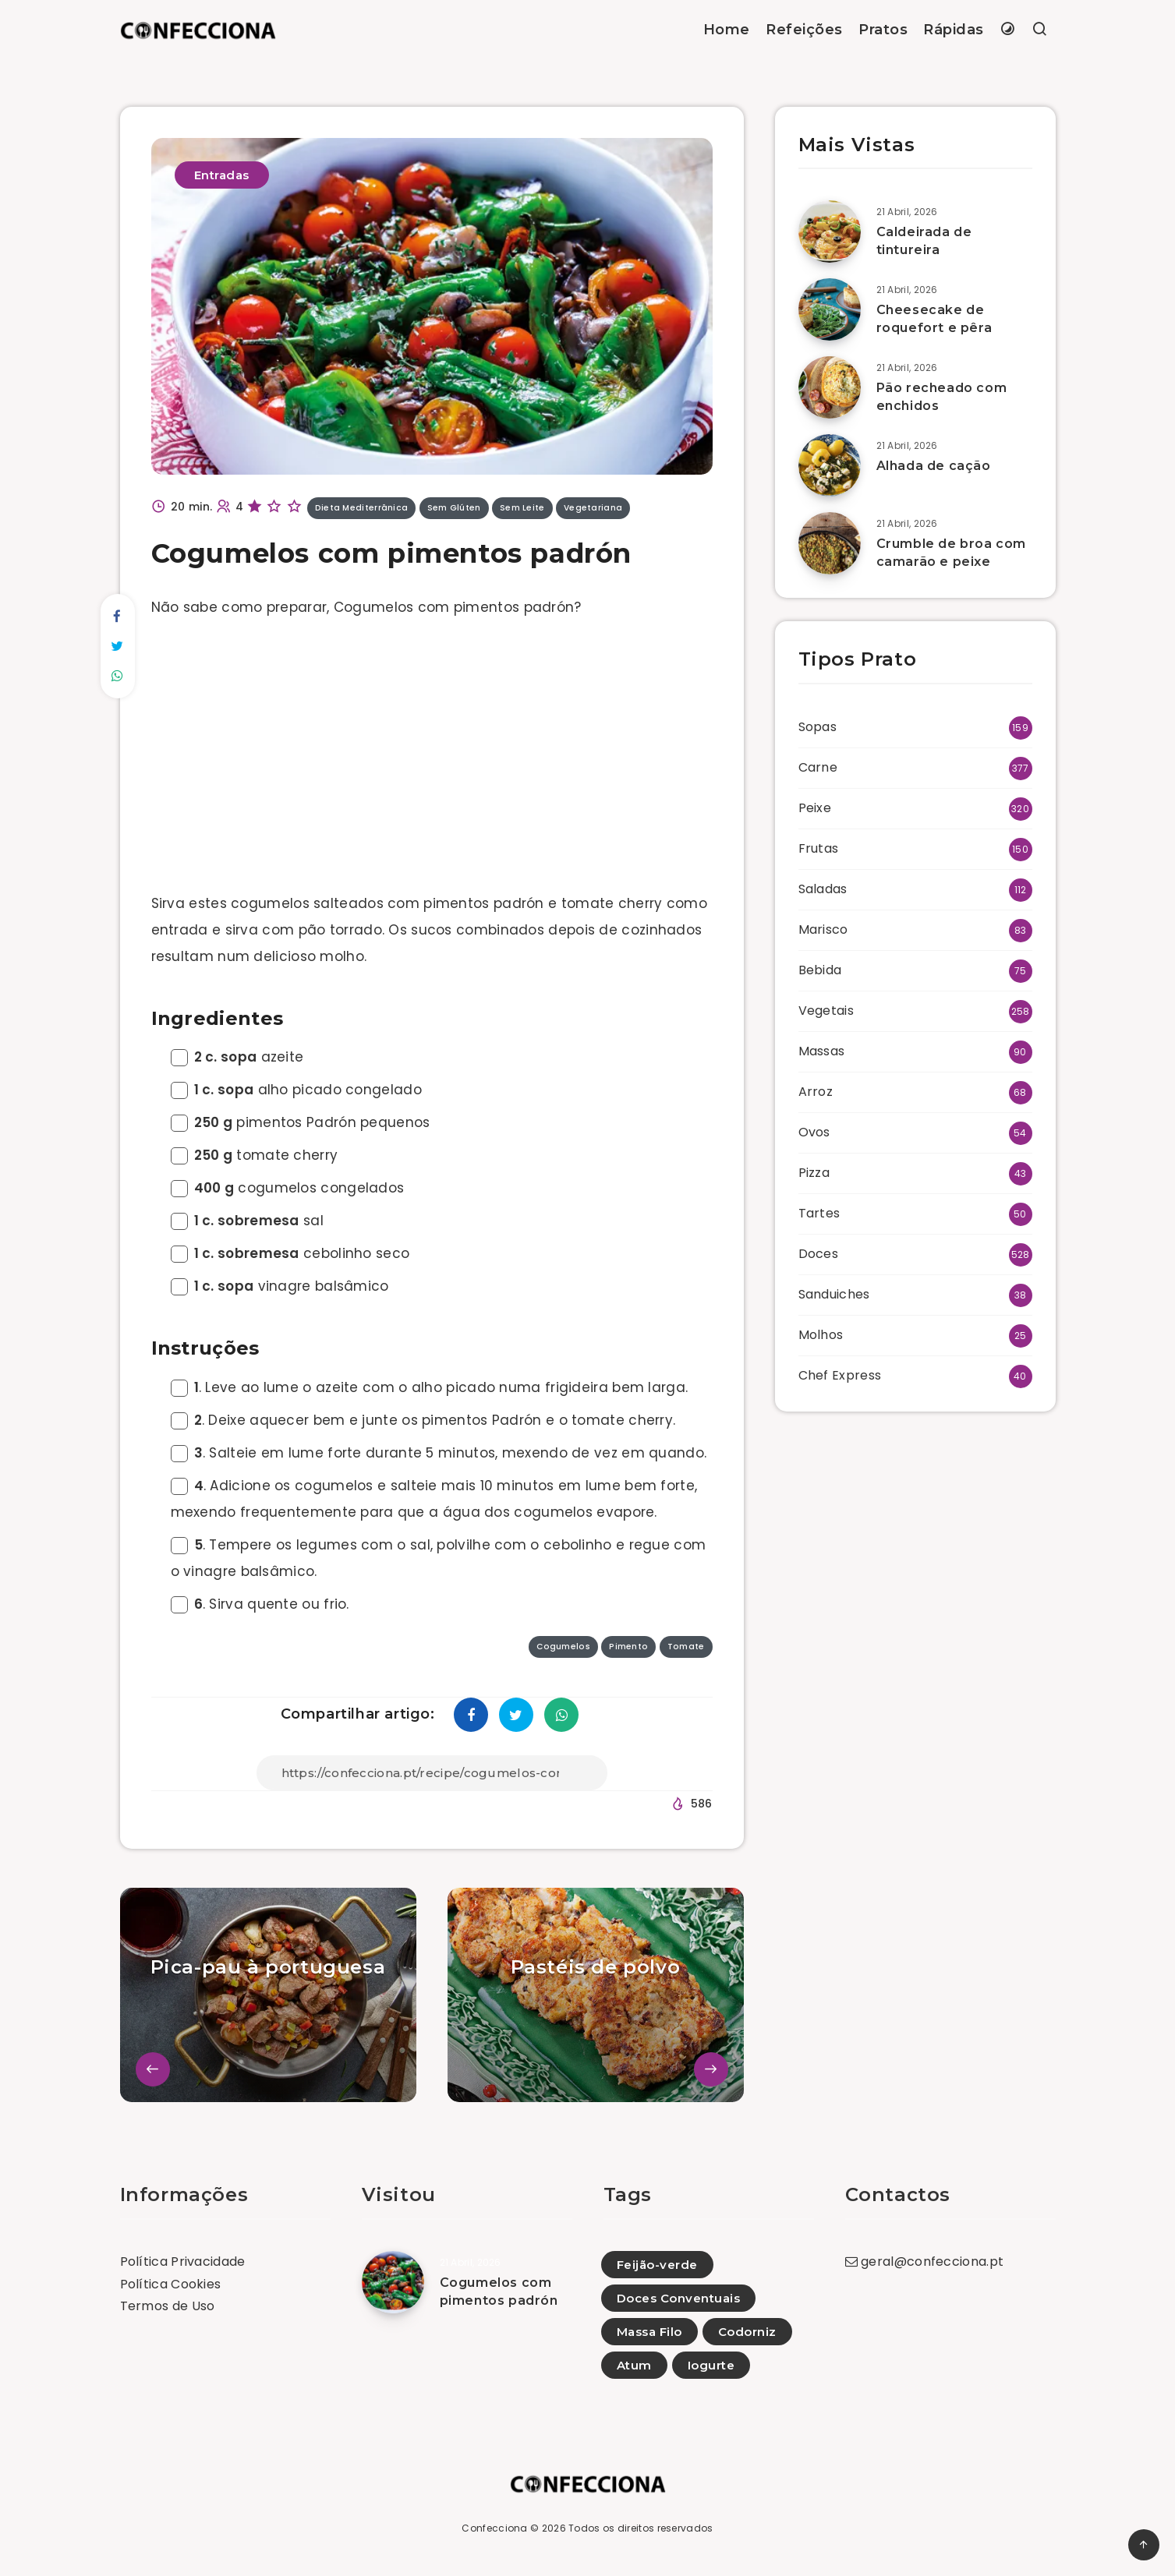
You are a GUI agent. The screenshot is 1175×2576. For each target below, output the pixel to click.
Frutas (818, 848)
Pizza (814, 1173)
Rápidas (953, 29)
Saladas (823, 889)
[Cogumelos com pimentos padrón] (393, 2282)
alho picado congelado (296, 1089)
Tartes (819, 1213)
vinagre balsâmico (280, 1286)
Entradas (222, 175)
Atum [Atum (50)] (634, 2365)
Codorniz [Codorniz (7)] (747, 2331)
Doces (818, 1254)
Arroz (815, 1092)
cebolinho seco (290, 1253)
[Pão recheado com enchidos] (829, 387)
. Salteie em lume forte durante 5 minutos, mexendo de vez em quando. (439, 1452)
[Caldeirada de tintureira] (829, 231)
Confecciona (494, 2528)
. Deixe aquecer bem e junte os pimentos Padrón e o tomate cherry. (423, 1420)
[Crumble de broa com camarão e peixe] (829, 543)
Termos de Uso (167, 2306)
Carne (818, 767)
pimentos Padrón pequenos (300, 1122)
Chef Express (840, 1375)
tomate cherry (254, 1155)
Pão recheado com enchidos (941, 396)
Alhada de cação (933, 465)
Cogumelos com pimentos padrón (499, 2291)
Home (726, 29)
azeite (237, 1057)
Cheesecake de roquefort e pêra (934, 318)
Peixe (815, 808)
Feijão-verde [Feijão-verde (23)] (657, 2264)
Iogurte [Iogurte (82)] (711, 2365)
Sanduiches (834, 1294)
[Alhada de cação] (829, 465)
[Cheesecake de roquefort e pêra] (829, 309)
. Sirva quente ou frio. (260, 1604)
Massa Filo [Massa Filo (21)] (649, 2331)
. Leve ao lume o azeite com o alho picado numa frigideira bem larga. (429, 1387)
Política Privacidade (183, 2261)
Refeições (804, 29)
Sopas (817, 727)
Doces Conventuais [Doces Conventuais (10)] (679, 2298)
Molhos (821, 1335)
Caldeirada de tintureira (924, 240)
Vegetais (826, 1010)
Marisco (823, 929)
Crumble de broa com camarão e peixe (951, 552)
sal (247, 1220)
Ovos (814, 1132)
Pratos (883, 29)
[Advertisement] (432, 759)
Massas (821, 1051)
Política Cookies (170, 2284)
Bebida (820, 970)
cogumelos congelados (288, 1187)
